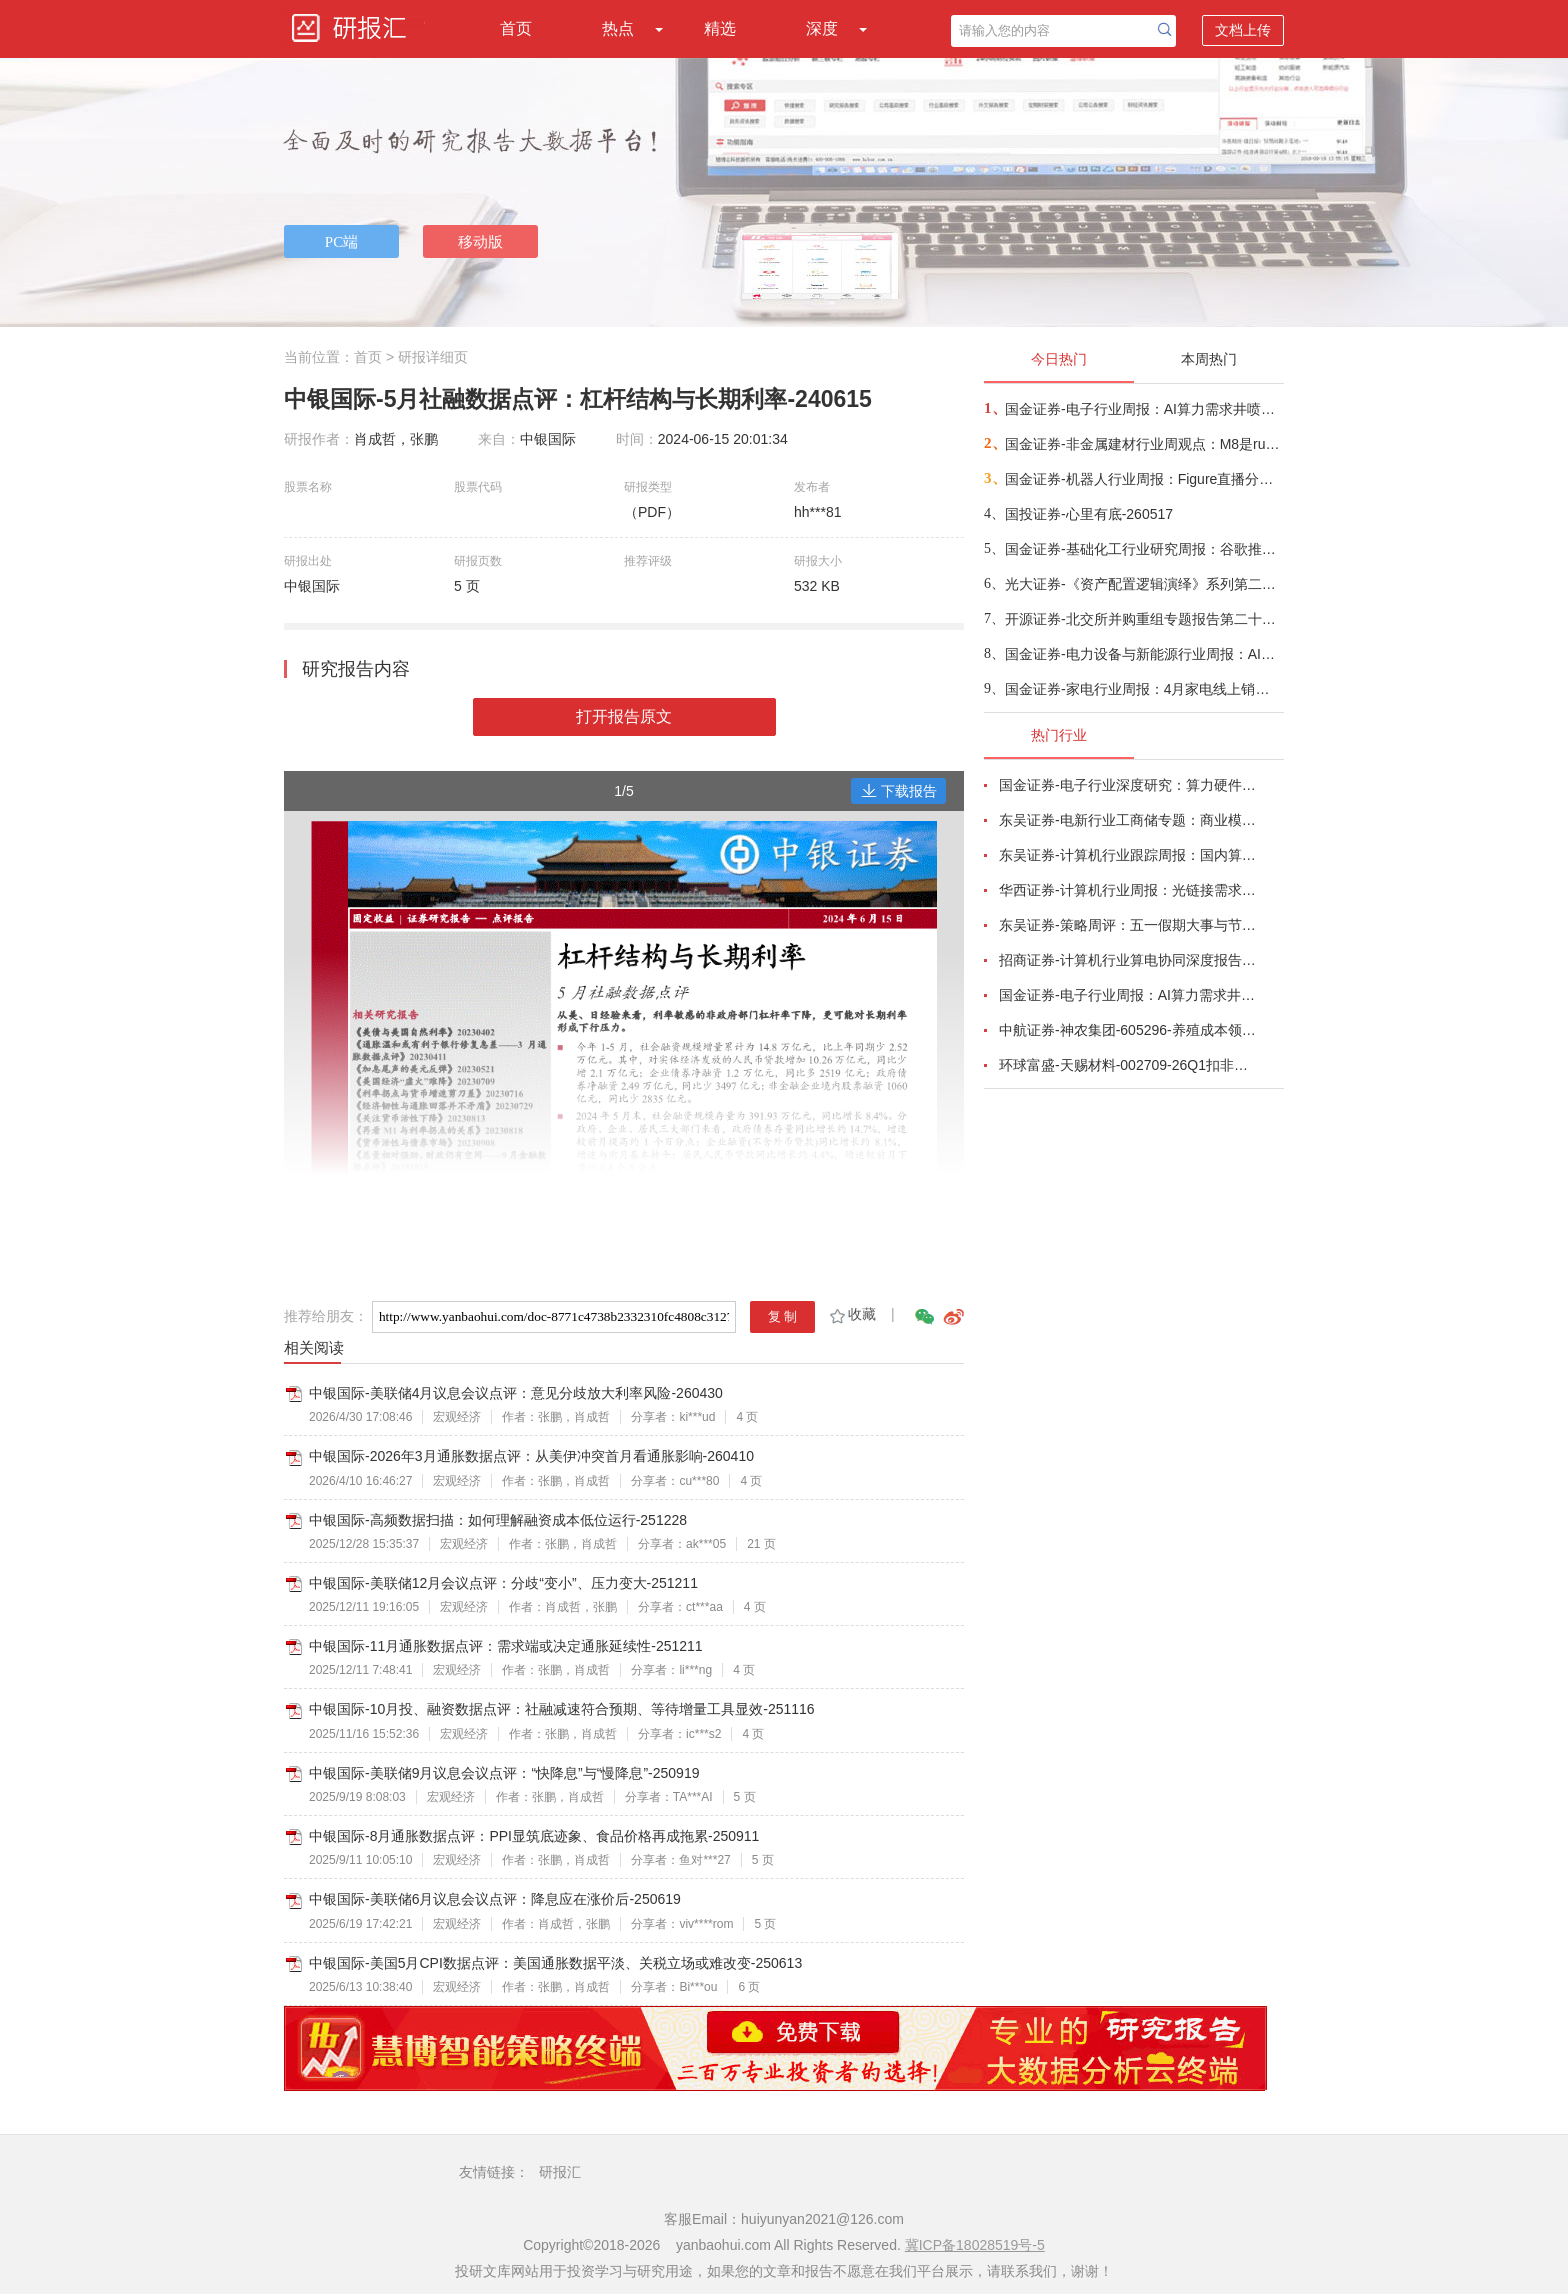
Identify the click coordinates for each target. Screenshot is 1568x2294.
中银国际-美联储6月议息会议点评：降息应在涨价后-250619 (495, 1899)
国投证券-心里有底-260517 (1089, 514)
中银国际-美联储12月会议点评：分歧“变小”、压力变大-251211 (503, 1583)
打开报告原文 (624, 716)
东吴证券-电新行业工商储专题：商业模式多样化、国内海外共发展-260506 (1130, 820)
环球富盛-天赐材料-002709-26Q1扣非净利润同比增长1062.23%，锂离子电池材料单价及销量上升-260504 (1130, 1065)
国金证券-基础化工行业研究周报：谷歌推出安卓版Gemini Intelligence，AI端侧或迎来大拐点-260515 (1143, 549)
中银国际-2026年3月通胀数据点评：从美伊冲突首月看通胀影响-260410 (531, 1456)
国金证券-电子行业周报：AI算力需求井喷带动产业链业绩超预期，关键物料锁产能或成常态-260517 (1143, 409)
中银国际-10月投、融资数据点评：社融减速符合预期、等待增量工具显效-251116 (562, 1709)
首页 (516, 28)
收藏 (851, 1314)
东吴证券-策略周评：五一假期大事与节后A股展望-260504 (1130, 925)
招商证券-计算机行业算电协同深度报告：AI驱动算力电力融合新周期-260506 (1130, 960)
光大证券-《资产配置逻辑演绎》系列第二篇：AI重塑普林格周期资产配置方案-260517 (1143, 584)
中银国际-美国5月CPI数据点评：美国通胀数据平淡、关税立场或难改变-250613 (555, 1963)
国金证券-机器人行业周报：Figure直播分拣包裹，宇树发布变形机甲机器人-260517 (1143, 479)
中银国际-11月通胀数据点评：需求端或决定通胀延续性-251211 (506, 1646)
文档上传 (1243, 30)
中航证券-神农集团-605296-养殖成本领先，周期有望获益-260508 (1130, 1030)
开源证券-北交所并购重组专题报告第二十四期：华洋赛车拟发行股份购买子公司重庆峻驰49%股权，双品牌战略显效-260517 (1143, 619)
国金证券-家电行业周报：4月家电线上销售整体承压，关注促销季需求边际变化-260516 (1143, 689)
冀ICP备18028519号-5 (975, 2245)
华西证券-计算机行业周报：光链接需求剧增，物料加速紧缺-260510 (1130, 890)
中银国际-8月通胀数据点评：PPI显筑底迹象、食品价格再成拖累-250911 (534, 1836)
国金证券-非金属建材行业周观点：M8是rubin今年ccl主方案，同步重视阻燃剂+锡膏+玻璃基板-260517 (1143, 444)
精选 (720, 28)
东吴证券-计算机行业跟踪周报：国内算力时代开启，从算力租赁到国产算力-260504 (1130, 855)
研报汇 (560, 2172)
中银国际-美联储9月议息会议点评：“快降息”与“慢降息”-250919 (504, 1773)
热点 (618, 28)
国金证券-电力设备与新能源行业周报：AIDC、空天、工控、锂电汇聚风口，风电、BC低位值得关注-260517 (1143, 654)
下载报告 (899, 791)
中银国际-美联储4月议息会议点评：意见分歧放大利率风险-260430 (516, 1393)
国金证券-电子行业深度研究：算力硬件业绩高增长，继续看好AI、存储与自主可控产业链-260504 (1130, 785)
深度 (822, 28)
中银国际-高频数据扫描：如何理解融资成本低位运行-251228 (498, 1520)
